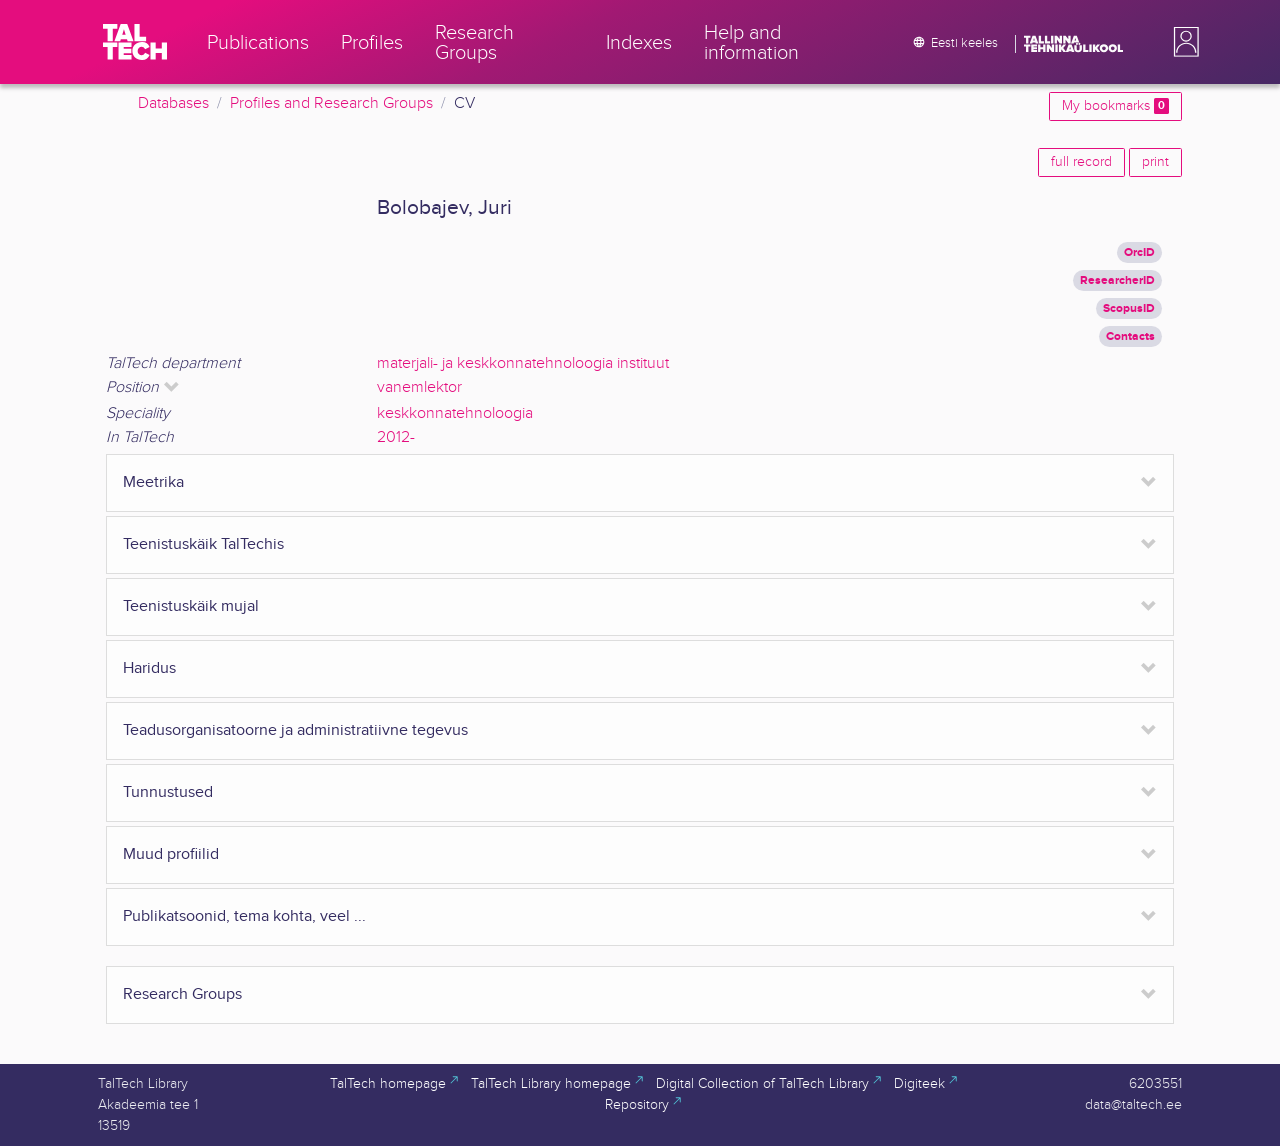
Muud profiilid (171, 854)
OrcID (1139, 252)
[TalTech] (135, 42)
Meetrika (153, 482)
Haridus (149, 668)
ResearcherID (1117, 280)
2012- (396, 437)
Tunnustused (168, 792)
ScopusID (1129, 308)
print (1155, 162)
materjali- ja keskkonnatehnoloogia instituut (523, 363)
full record (1081, 162)
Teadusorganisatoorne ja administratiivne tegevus (295, 730)
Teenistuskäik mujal (191, 606)
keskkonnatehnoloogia (455, 413)
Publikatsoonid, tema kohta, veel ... (244, 916)
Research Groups (182, 994)
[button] (1182, 42)
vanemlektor (419, 387)
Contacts (1130, 336)
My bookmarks (1115, 106)
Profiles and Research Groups (331, 103)
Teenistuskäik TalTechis (203, 544)
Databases (173, 103)
